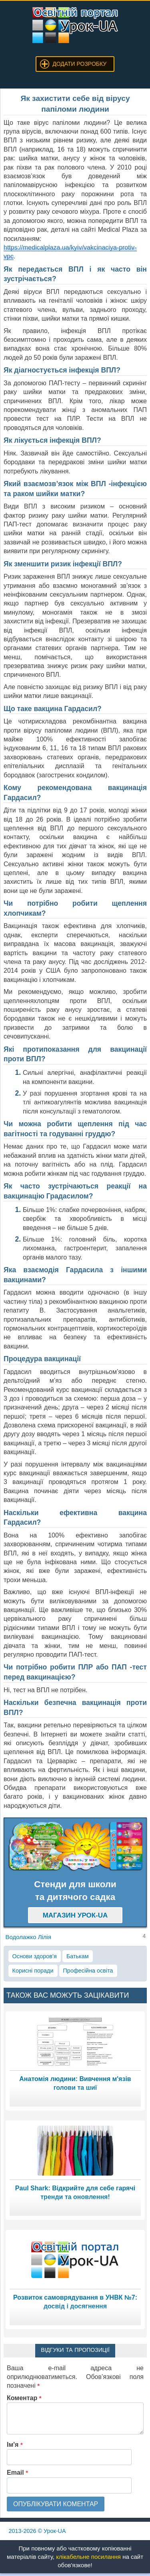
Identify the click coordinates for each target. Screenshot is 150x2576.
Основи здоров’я (34, 1956)
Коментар (24, 2398)
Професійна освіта (88, 1970)
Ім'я (15, 2444)
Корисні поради (33, 1970)
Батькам (77, 1956)
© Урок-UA (37, 2531)
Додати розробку (79, 64)
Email (17, 2472)
